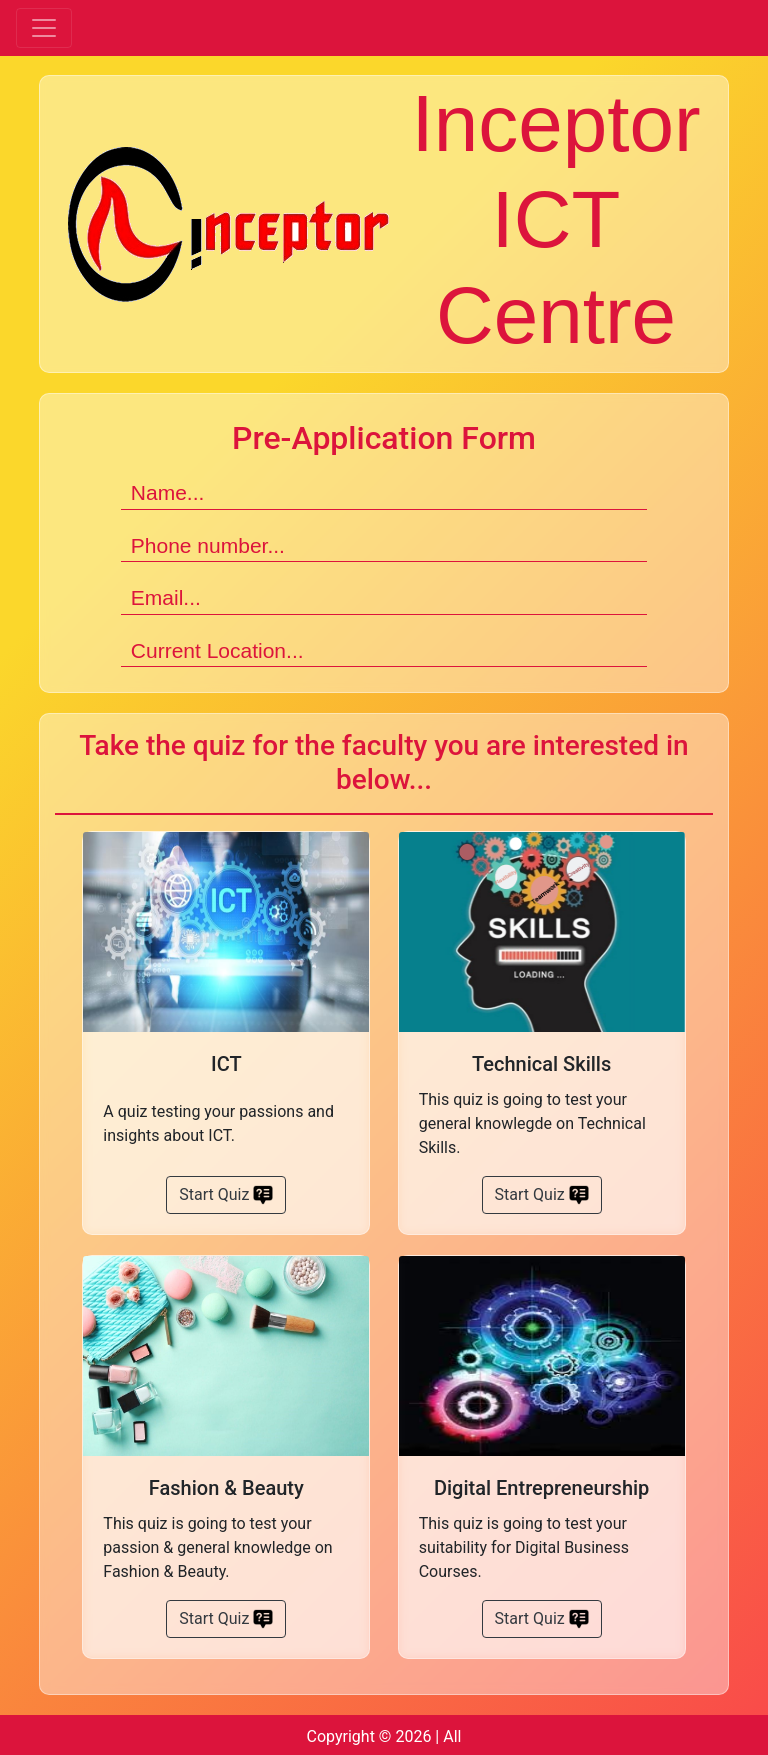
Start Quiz (226, 1195)
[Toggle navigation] (44, 28)
